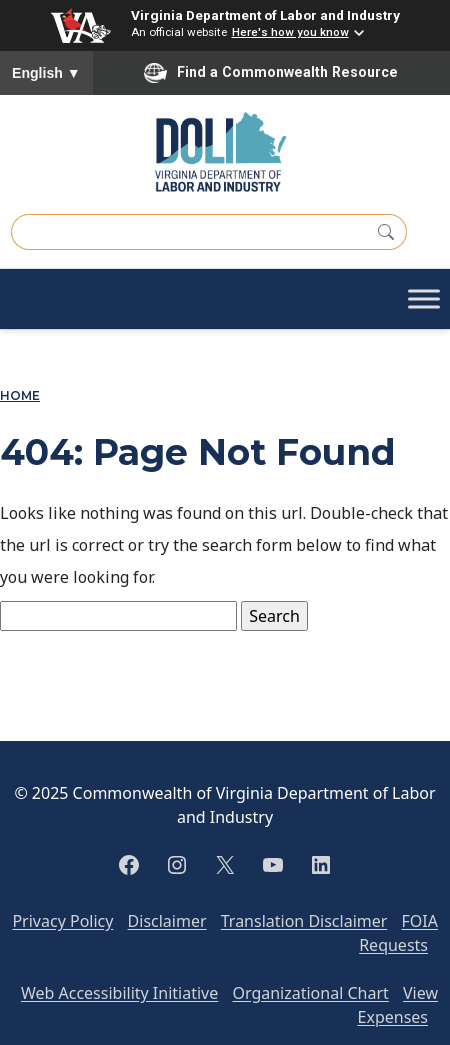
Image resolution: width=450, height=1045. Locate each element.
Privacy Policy (62, 921)
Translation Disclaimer (304, 921)
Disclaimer (167, 921)
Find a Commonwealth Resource (271, 73)
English (46, 73)
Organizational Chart (310, 993)
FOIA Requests (398, 933)
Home (20, 396)
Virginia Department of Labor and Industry (265, 15)
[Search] (386, 232)
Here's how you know (290, 32)
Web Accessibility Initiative (119, 993)
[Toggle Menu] (424, 299)
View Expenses (398, 1005)
